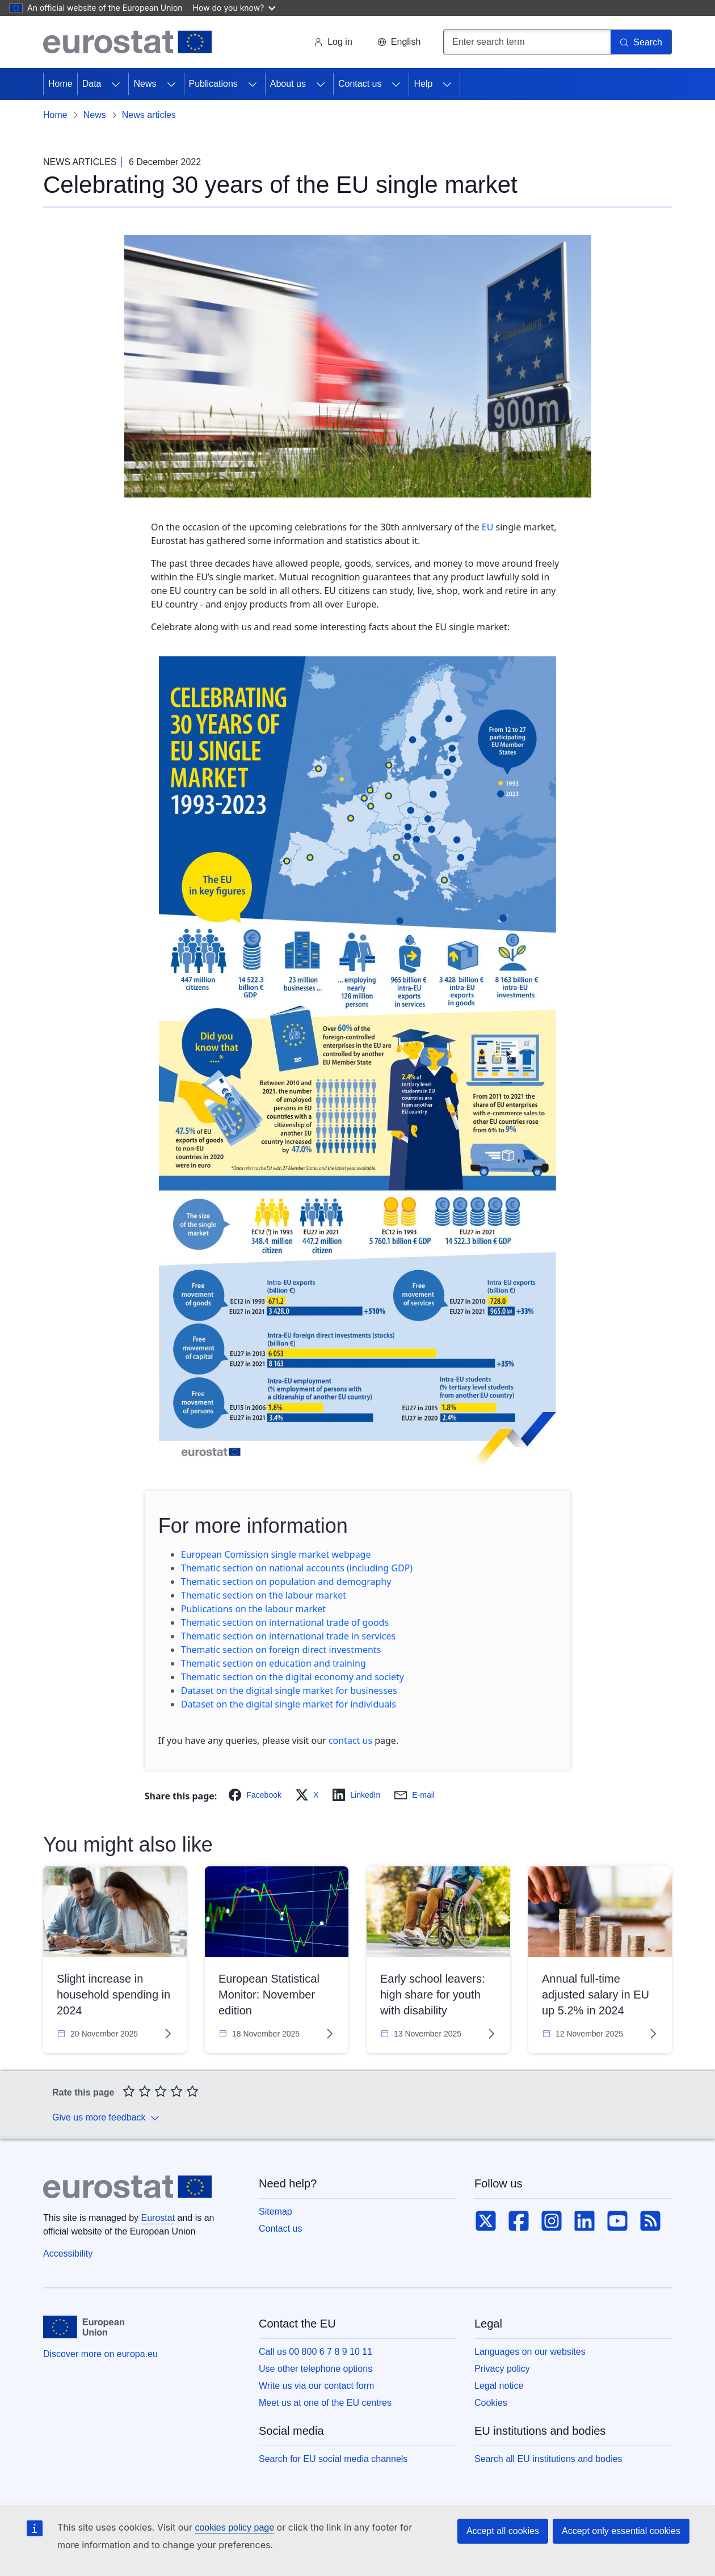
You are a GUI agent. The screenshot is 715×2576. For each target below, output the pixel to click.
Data (92, 83)
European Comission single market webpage (276, 1554)
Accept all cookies (502, 2531)
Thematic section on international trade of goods (285, 1622)
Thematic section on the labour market (263, 1595)
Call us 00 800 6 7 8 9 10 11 (315, 2351)
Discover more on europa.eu (100, 2354)
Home (60, 83)
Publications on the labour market (253, 1609)
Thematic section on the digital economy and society (292, 1677)
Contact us (359, 83)
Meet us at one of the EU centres (325, 2403)
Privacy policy (502, 2368)
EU (488, 527)
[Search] (641, 41)
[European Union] (83, 2327)
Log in (333, 42)
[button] (399, 41)
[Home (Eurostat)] (127, 42)
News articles (149, 115)
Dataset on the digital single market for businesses (289, 1690)
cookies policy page (234, 2527)
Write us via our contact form (316, 2386)
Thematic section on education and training (274, 1663)
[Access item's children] (115, 84)
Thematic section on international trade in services (288, 1636)
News (144, 83)
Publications (213, 83)
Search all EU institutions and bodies (548, 2459)
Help (423, 83)
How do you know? (234, 7)
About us (288, 83)
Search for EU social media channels (333, 2459)
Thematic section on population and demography (286, 1581)
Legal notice (498, 2386)
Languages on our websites (530, 2351)
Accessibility (67, 2253)
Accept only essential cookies (621, 2531)
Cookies (490, 2403)
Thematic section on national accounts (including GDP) (297, 1568)
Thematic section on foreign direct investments (281, 1649)
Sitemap (275, 2211)
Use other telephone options (315, 2368)
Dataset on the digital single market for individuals (289, 1704)
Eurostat (158, 2218)
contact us (350, 1740)
